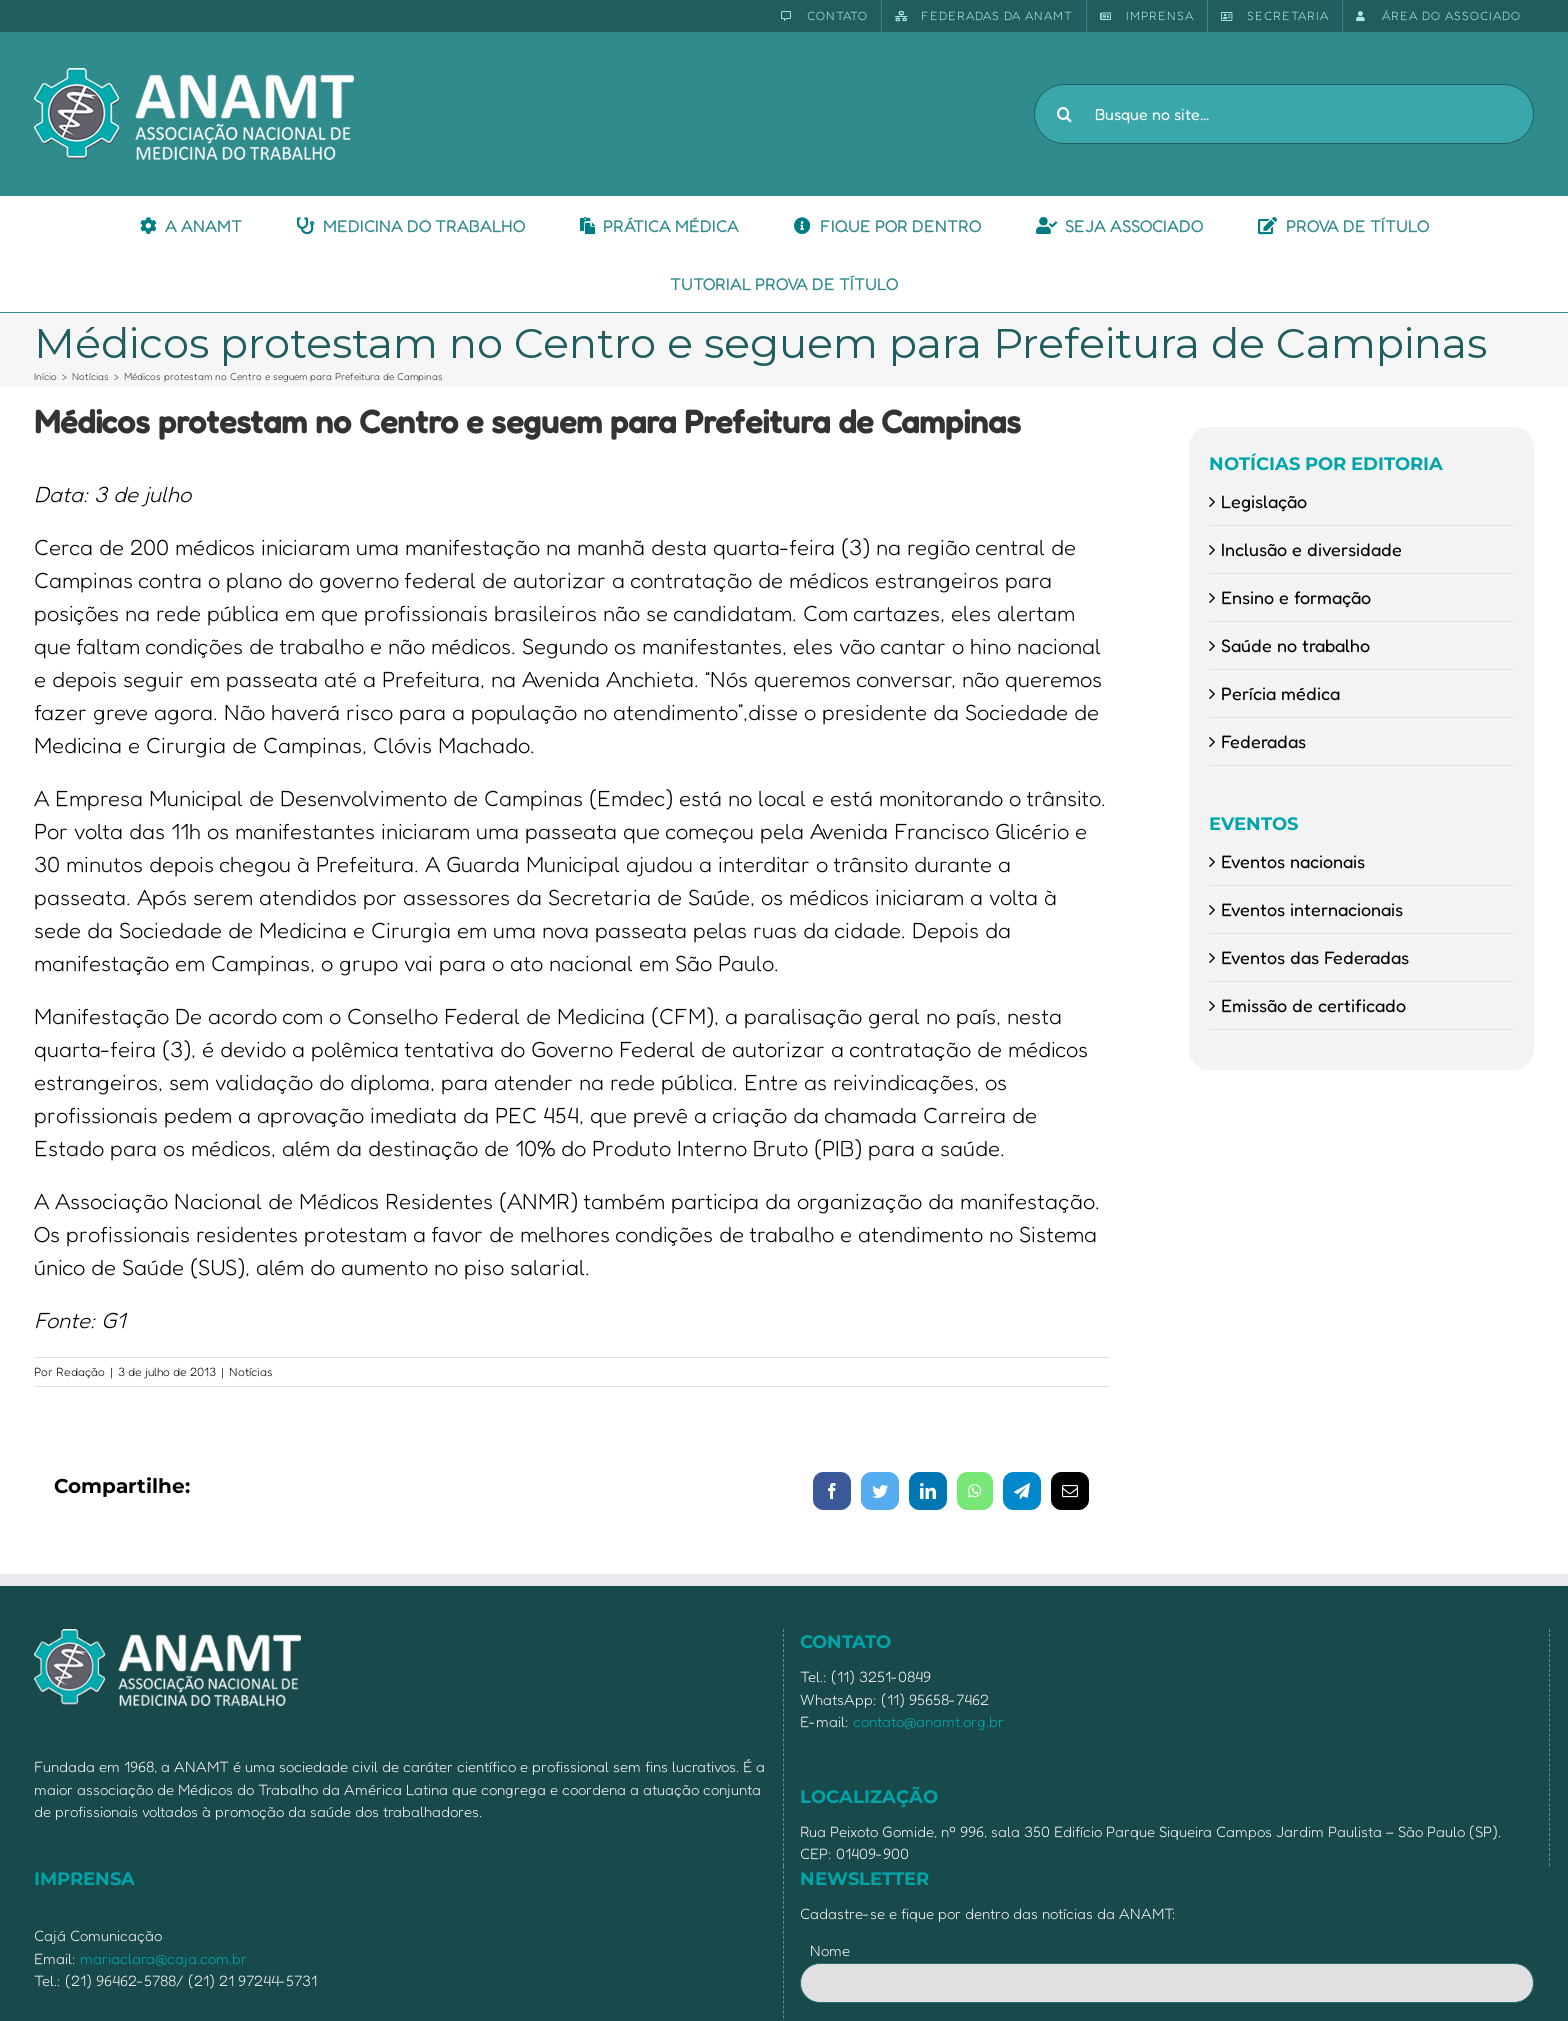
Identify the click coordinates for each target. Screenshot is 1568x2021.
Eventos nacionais (1293, 861)
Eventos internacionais (1312, 909)
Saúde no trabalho (1295, 645)
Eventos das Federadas (1315, 957)
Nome (830, 1950)
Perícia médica (1280, 693)
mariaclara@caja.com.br (163, 1958)
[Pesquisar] (1064, 114)
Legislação (1264, 501)
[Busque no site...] (1284, 114)
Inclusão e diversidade (1311, 549)
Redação (80, 1371)
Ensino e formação (1296, 597)
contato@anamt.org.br (928, 1721)
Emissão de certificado (1313, 1005)
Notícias (251, 1371)
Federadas (1263, 741)
